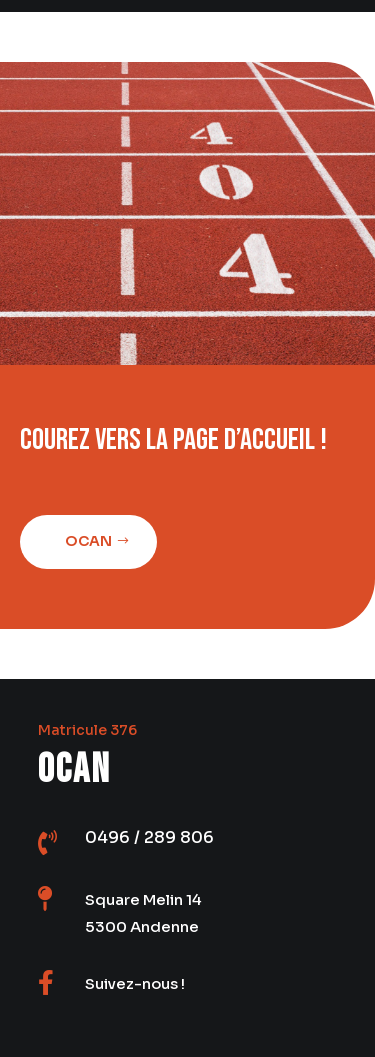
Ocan (85, 541)
